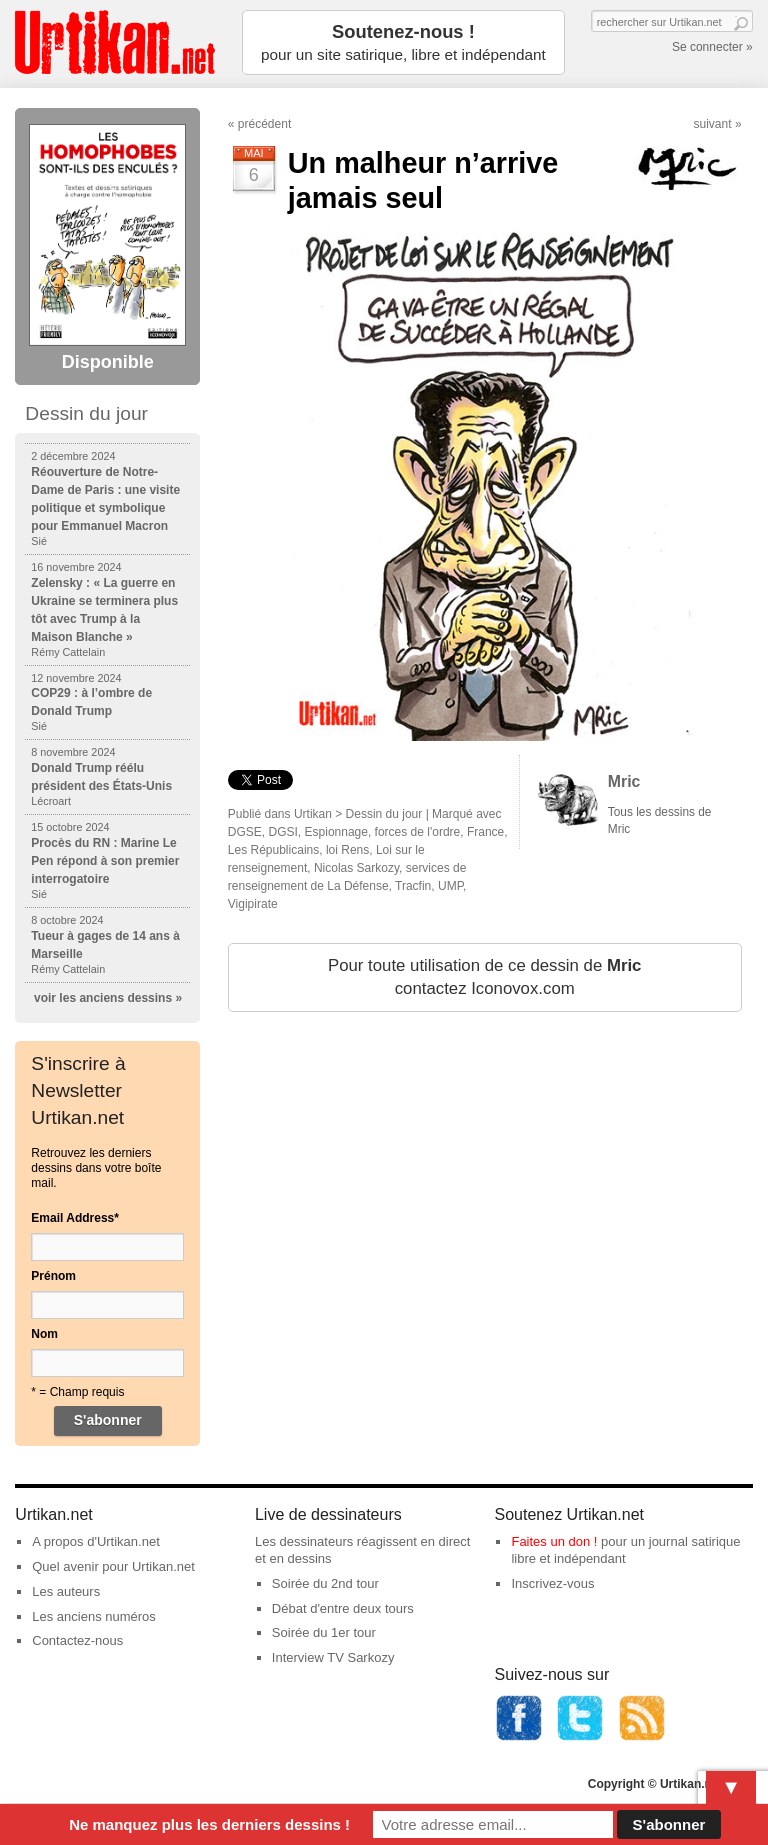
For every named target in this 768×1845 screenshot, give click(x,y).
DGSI (283, 832)
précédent (264, 124)
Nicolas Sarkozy (356, 868)
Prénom (53, 1276)
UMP (450, 886)
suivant (713, 124)
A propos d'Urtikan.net (96, 1541)
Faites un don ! (554, 1541)
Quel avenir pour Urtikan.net (113, 1566)
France (485, 832)
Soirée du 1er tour (324, 1632)
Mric (624, 781)
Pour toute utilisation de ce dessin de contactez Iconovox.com (484, 977)
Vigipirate (253, 904)
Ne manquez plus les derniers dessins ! (209, 1824)
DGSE (245, 832)
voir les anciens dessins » (108, 998)
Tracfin (413, 886)
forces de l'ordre (418, 832)
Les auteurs (66, 1591)
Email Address (75, 1218)
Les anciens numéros (94, 1616)
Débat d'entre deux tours (343, 1608)
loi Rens (347, 850)
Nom (44, 1334)
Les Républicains (273, 850)
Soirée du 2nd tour (325, 1583)
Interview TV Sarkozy (333, 1657)
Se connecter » (712, 47)
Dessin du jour (384, 814)
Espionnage (336, 832)
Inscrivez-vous (552, 1583)
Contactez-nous (77, 1640)
